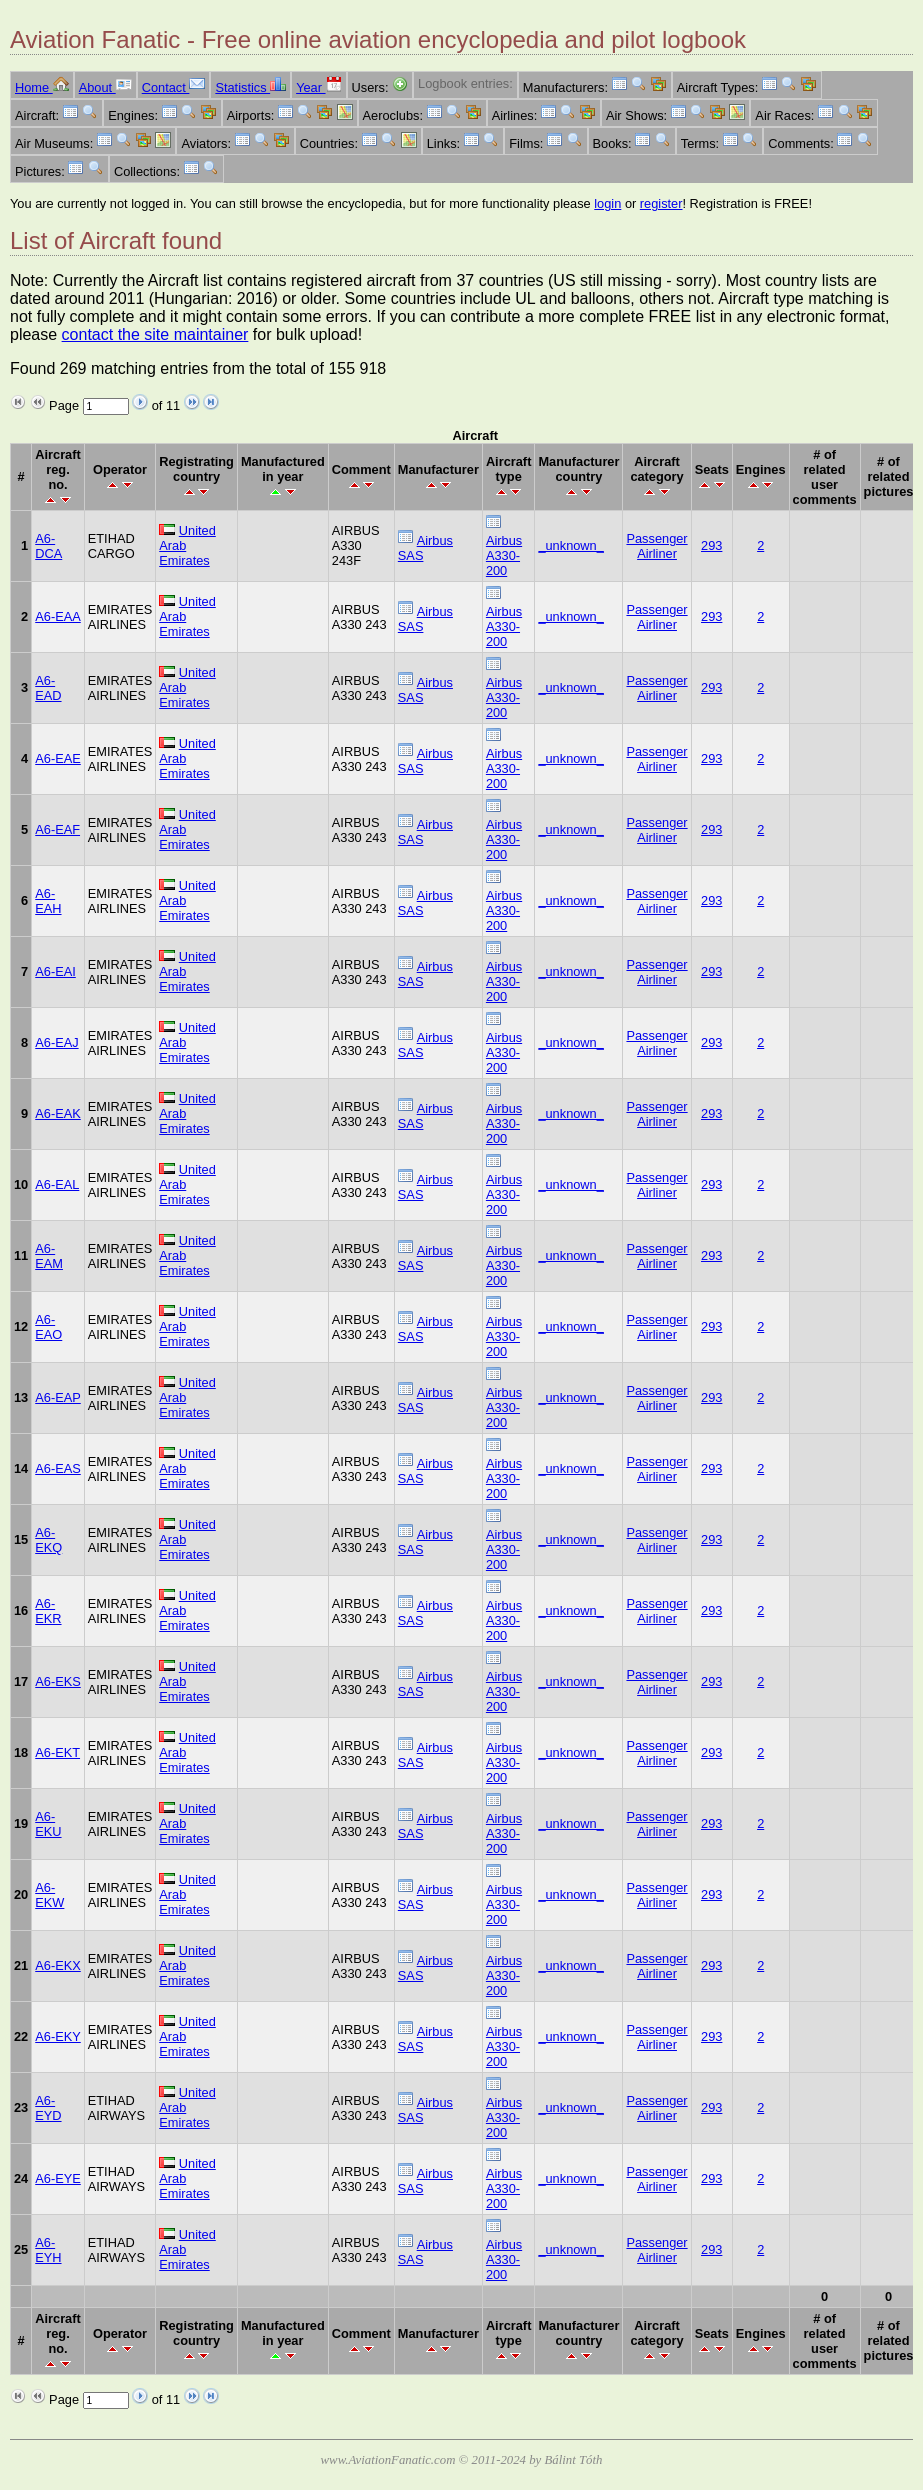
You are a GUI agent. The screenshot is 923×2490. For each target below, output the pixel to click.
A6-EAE (58, 758)
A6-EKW (49, 1895)
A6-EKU (48, 1824)
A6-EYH (48, 2250)
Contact (174, 87)
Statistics (250, 87)
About (105, 87)
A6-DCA (48, 546)
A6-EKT (57, 1752)
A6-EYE (58, 2178)
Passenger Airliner (656, 546)
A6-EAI (55, 971)
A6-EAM (49, 1256)
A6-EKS (58, 1681)
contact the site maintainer (155, 334)
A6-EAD (48, 688)
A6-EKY (58, 2036)
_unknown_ (570, 545)
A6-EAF (57, 829)
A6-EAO (48, 1327)
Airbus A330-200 (504, 555)
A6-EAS (58, 1468)
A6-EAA (58, 616)
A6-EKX (58, 1965)
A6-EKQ (48, 1540)
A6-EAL (57, 1184)
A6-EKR (48, 1611)
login (607, 203)
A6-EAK (58, 1113)
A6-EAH (48, 901)
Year (318, 87)
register (661, 203)
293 (711, 545)
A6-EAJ (56, 1042)
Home (42, 87)
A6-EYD (48, 2108)
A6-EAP (58, 1397)
